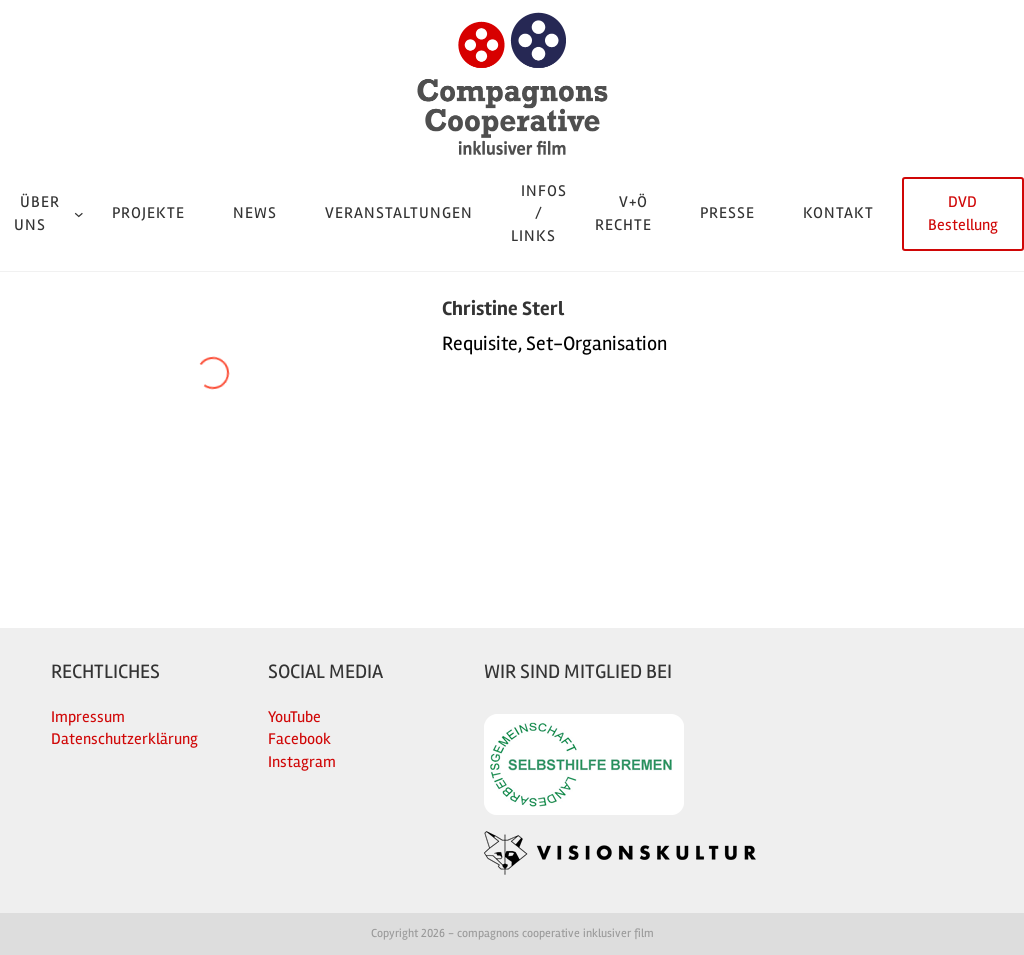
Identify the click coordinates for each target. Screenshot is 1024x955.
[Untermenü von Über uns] (79, 214)
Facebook (299, 739)
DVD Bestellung (963, 213)
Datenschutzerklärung (124, 739)
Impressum (88, 717)
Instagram (302, 762)
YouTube (294, 717)
